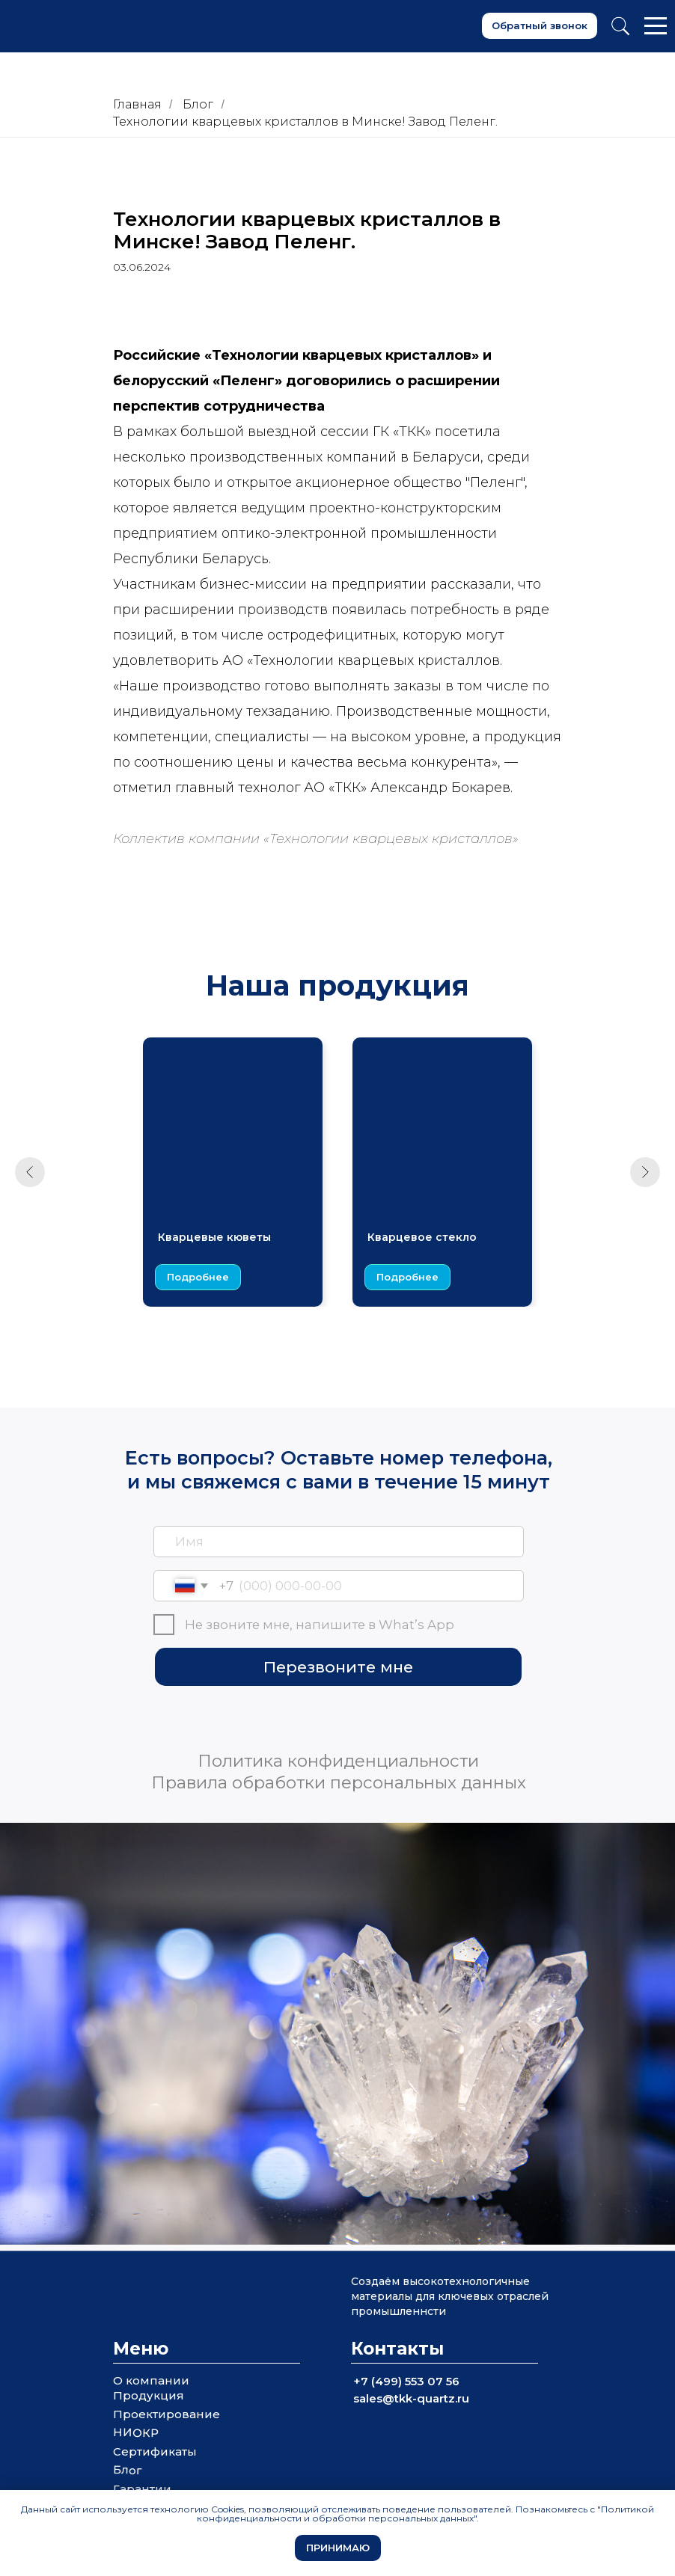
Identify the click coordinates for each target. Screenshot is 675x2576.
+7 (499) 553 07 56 (406, 2381)
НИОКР (136, 2432)
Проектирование (166, 2414)
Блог (198, 104)
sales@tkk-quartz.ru (411, 2398)
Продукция (148, 2395)
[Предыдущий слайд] (30, 1172)
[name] (338, 1541)
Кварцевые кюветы (214, 1237)
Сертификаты (155, 2451)
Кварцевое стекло (422, 1237)
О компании (151, 2380)
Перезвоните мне (338, 1666)
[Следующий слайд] (645, 1172)
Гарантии (142, 2489)
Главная (137, 104)
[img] (279, 1717)
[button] (539, 26)
